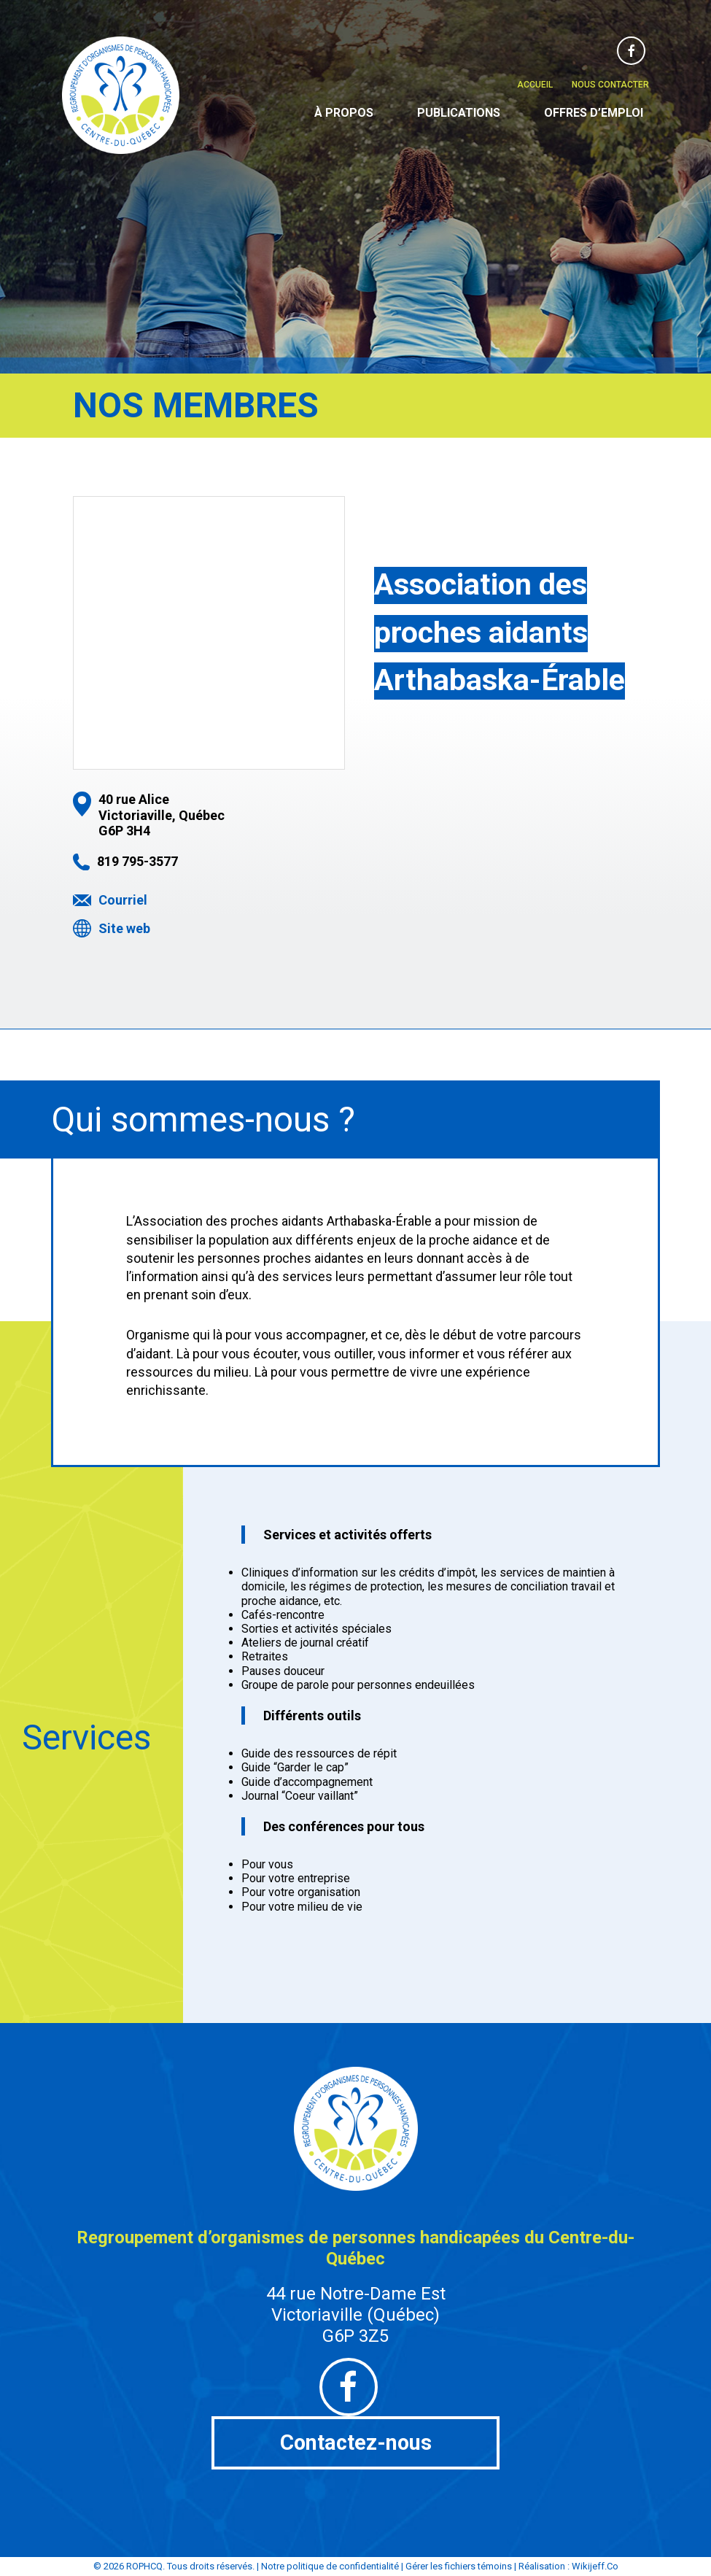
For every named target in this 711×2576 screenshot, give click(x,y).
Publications (458, 113)
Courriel (122, 900)
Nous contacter (610, 85)
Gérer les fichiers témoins (458, 2566)
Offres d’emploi (593, 113)
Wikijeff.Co (595, 2566)
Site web (124, 928)
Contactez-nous (355, 2443)
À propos (343, 113)
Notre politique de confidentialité (330, 2566)
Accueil (535, 85)
